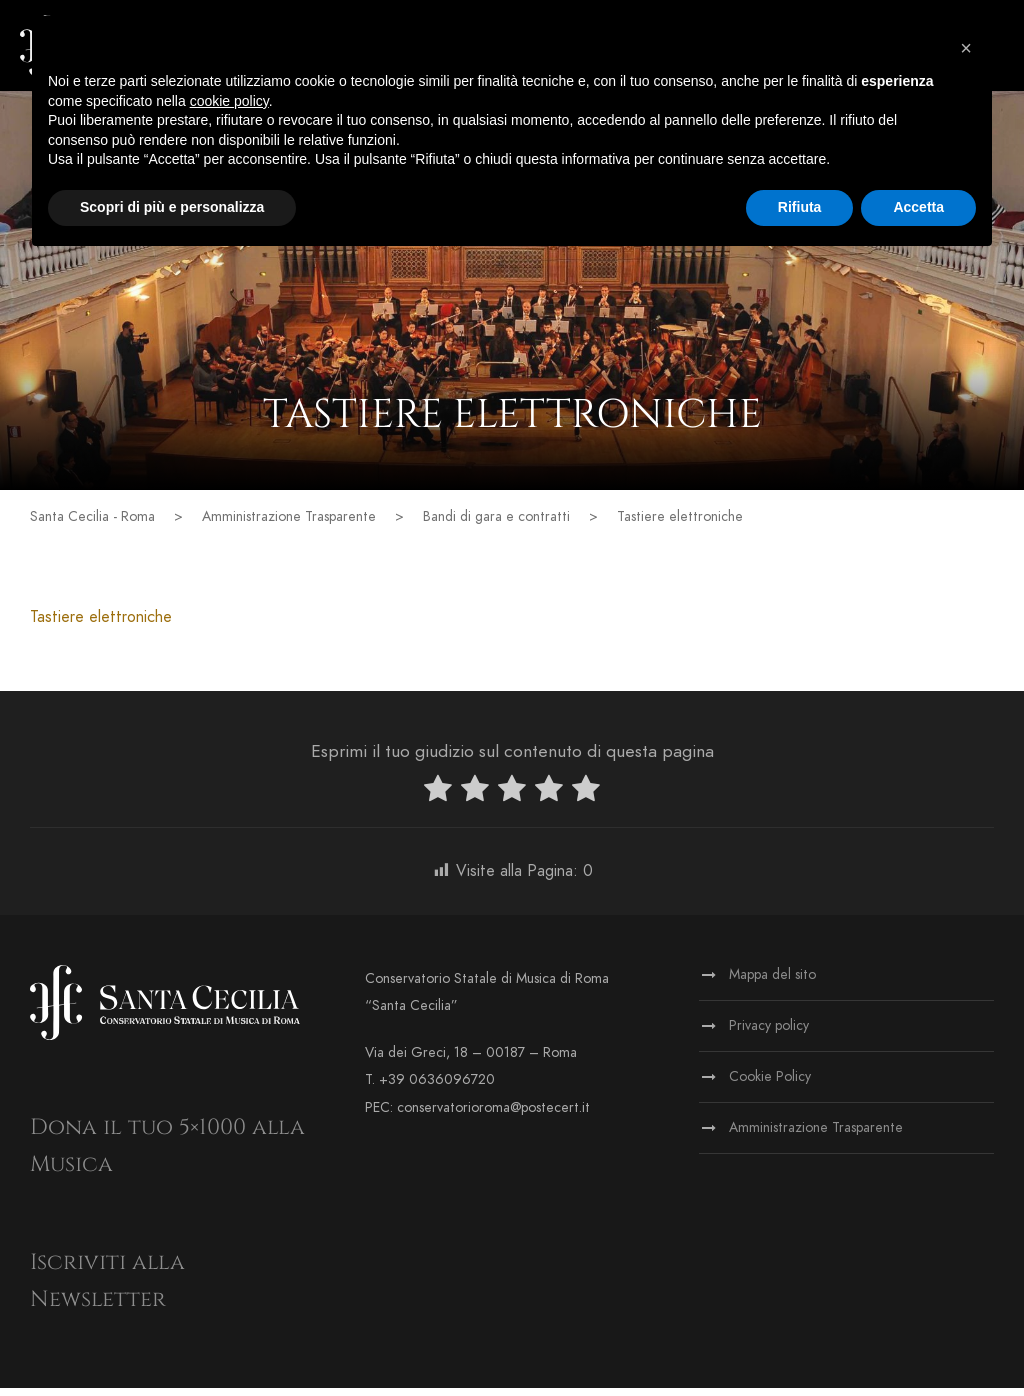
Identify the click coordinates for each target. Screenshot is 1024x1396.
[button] (966, 48)
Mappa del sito (772, 982)
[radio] (438, 799)
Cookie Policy (770, 1084)
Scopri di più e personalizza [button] (172, 207)
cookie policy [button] (229, 101)
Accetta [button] (918, 207)
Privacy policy (769, 1033)
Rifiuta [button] (800, 207)
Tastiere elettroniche (101, 625)
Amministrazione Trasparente (816, 1135)
